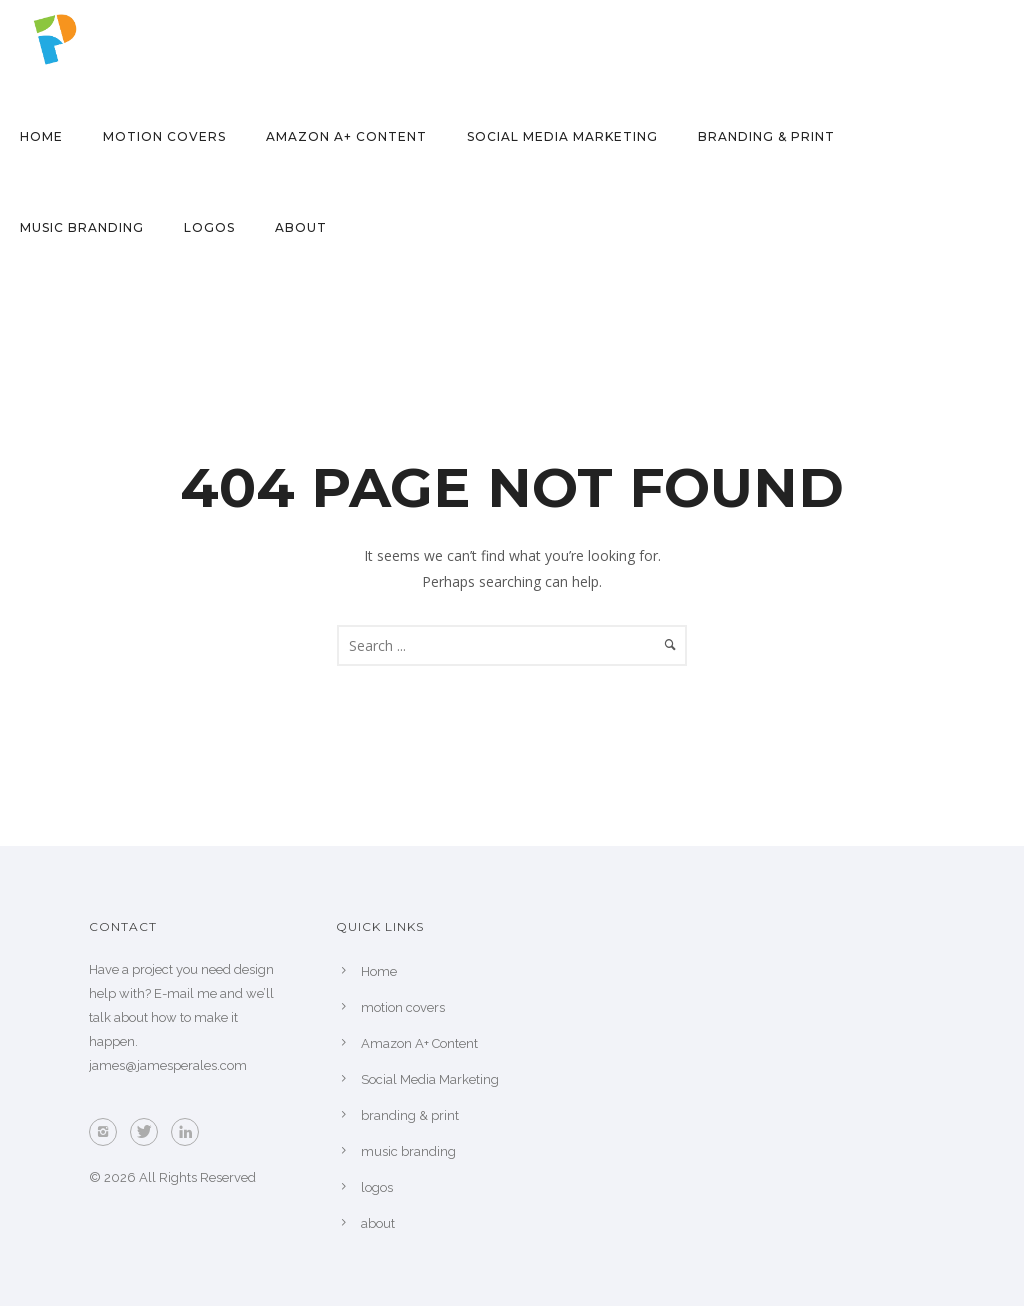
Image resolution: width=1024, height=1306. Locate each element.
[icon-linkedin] (190, 1132)
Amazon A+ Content (346, 136)
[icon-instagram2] (108, 1132)
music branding (82, 227)
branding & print (766, 136)
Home (41, 136)
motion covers (164, 136)
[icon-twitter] (149, 1132)
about (301, 227)
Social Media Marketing (562, 136)
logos (209, 227)
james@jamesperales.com (168, 1065)
